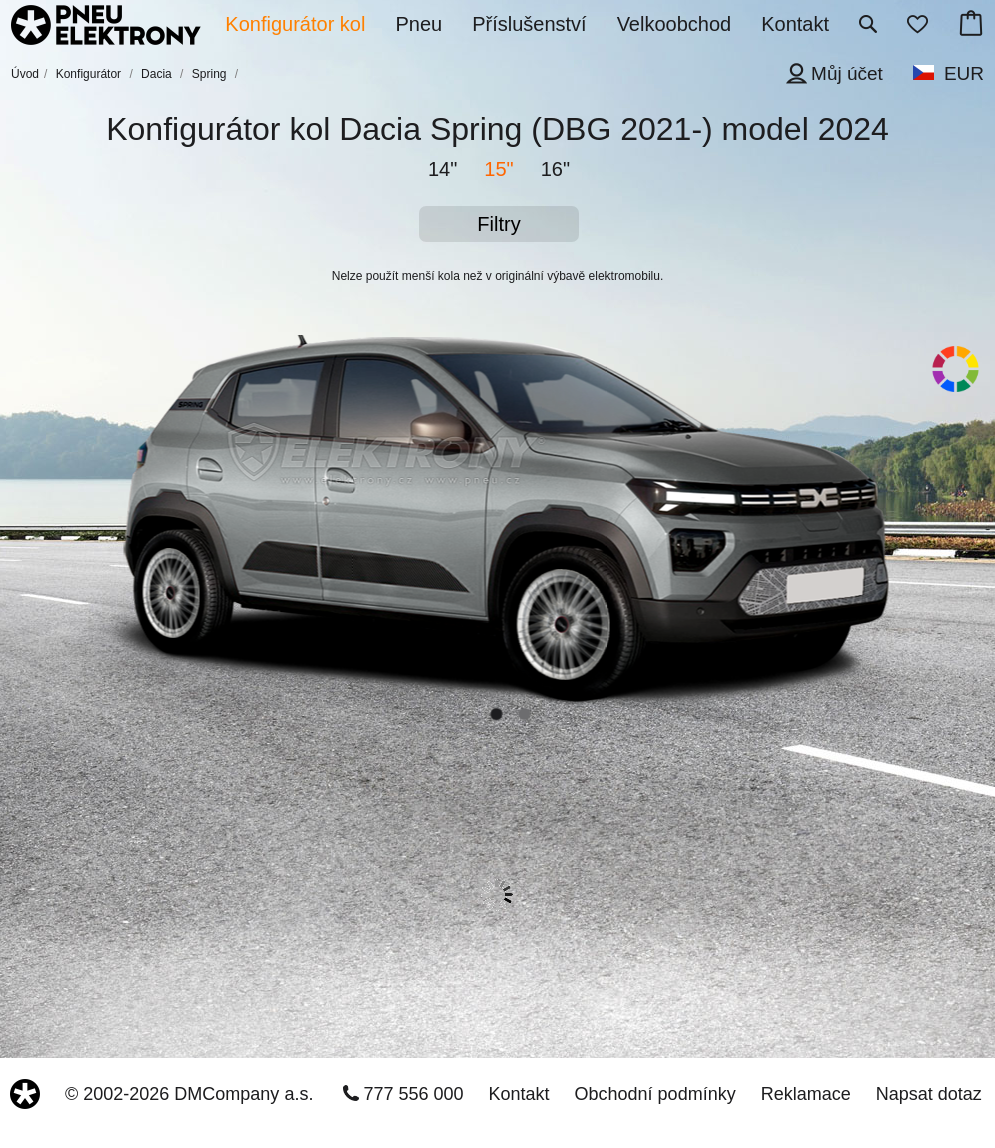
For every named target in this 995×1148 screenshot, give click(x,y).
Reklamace (806, 1094)
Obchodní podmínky (655, 1094)
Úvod (25, 74)
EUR (964, 73)
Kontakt (519, 1094)
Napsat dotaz (929, 1094)
